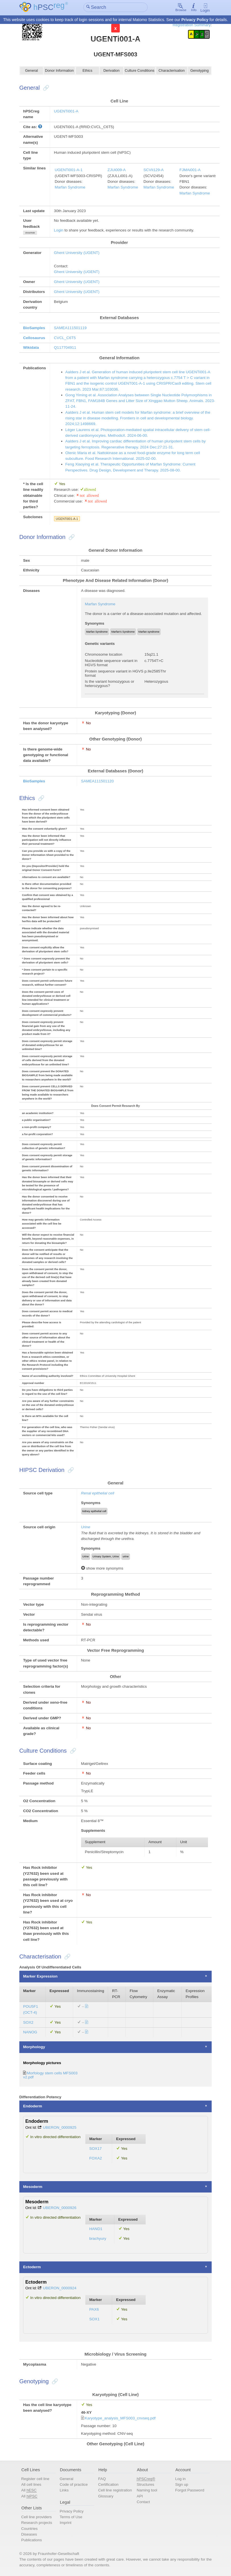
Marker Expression (40, 1976)
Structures (145, 2485)
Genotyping (199, 71)
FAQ (102, 2479)
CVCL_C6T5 (65, 338)
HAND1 (95, 2229)
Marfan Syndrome (70, 187)
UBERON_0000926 (60, 2208)
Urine (85, 1527)
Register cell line (35, 2479)
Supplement (95, 1842)
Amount (155, 1842)
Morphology (34, 2047)
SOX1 (94, 2319)
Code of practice (74, 2485)
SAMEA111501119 (70, 328)
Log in (180, 2479)
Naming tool (147, 2490)
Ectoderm (32, 2267)
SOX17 (95, 2149)
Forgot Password (189, 2490)
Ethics (87, 71)
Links (64, 2490)
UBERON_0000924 (60, 2288)
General (31, 71)
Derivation (111, 71)
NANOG (30, 2032)
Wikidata (31, 348)
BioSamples (34, 328)
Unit (183, 1842)
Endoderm (32, 2106)
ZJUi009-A (117, 170)
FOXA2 (95, 2158)
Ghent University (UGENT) (77, 253)
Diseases (29, 2534)
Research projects (36, 2523)
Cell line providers (36, 2517)
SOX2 (28, 2022)
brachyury (97, 2239)
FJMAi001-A (190, 170)
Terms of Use (71, 2517)
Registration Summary (192, 25)
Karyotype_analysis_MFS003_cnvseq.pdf (120, 2418)
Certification (108, 2485)
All (28, 2490)
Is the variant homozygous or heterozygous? (109, 684)
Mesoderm (32, 2187)
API (140, 2496)
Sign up (181, 2485)
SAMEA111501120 (97, 781)
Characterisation (171, 71)
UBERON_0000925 (60, 2127)
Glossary (105, 2496)
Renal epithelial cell (97, 1493)
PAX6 (94, 2310)
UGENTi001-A (66, 111)
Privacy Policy (194, 19)
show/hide (30, 233)
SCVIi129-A (153, 170)
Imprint (65, 2523)
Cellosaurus (34, 338)
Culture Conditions (139, 71)
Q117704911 (65, 348)
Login (205, 8)
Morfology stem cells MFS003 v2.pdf (50, 2075)
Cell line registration (115, 2490)
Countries (29, 2528)
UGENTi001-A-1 (68, 170)
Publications (31, 2540)
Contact (143, 2502)
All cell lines (31, 2485)
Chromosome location (103, 655)
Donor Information (59, 71)
